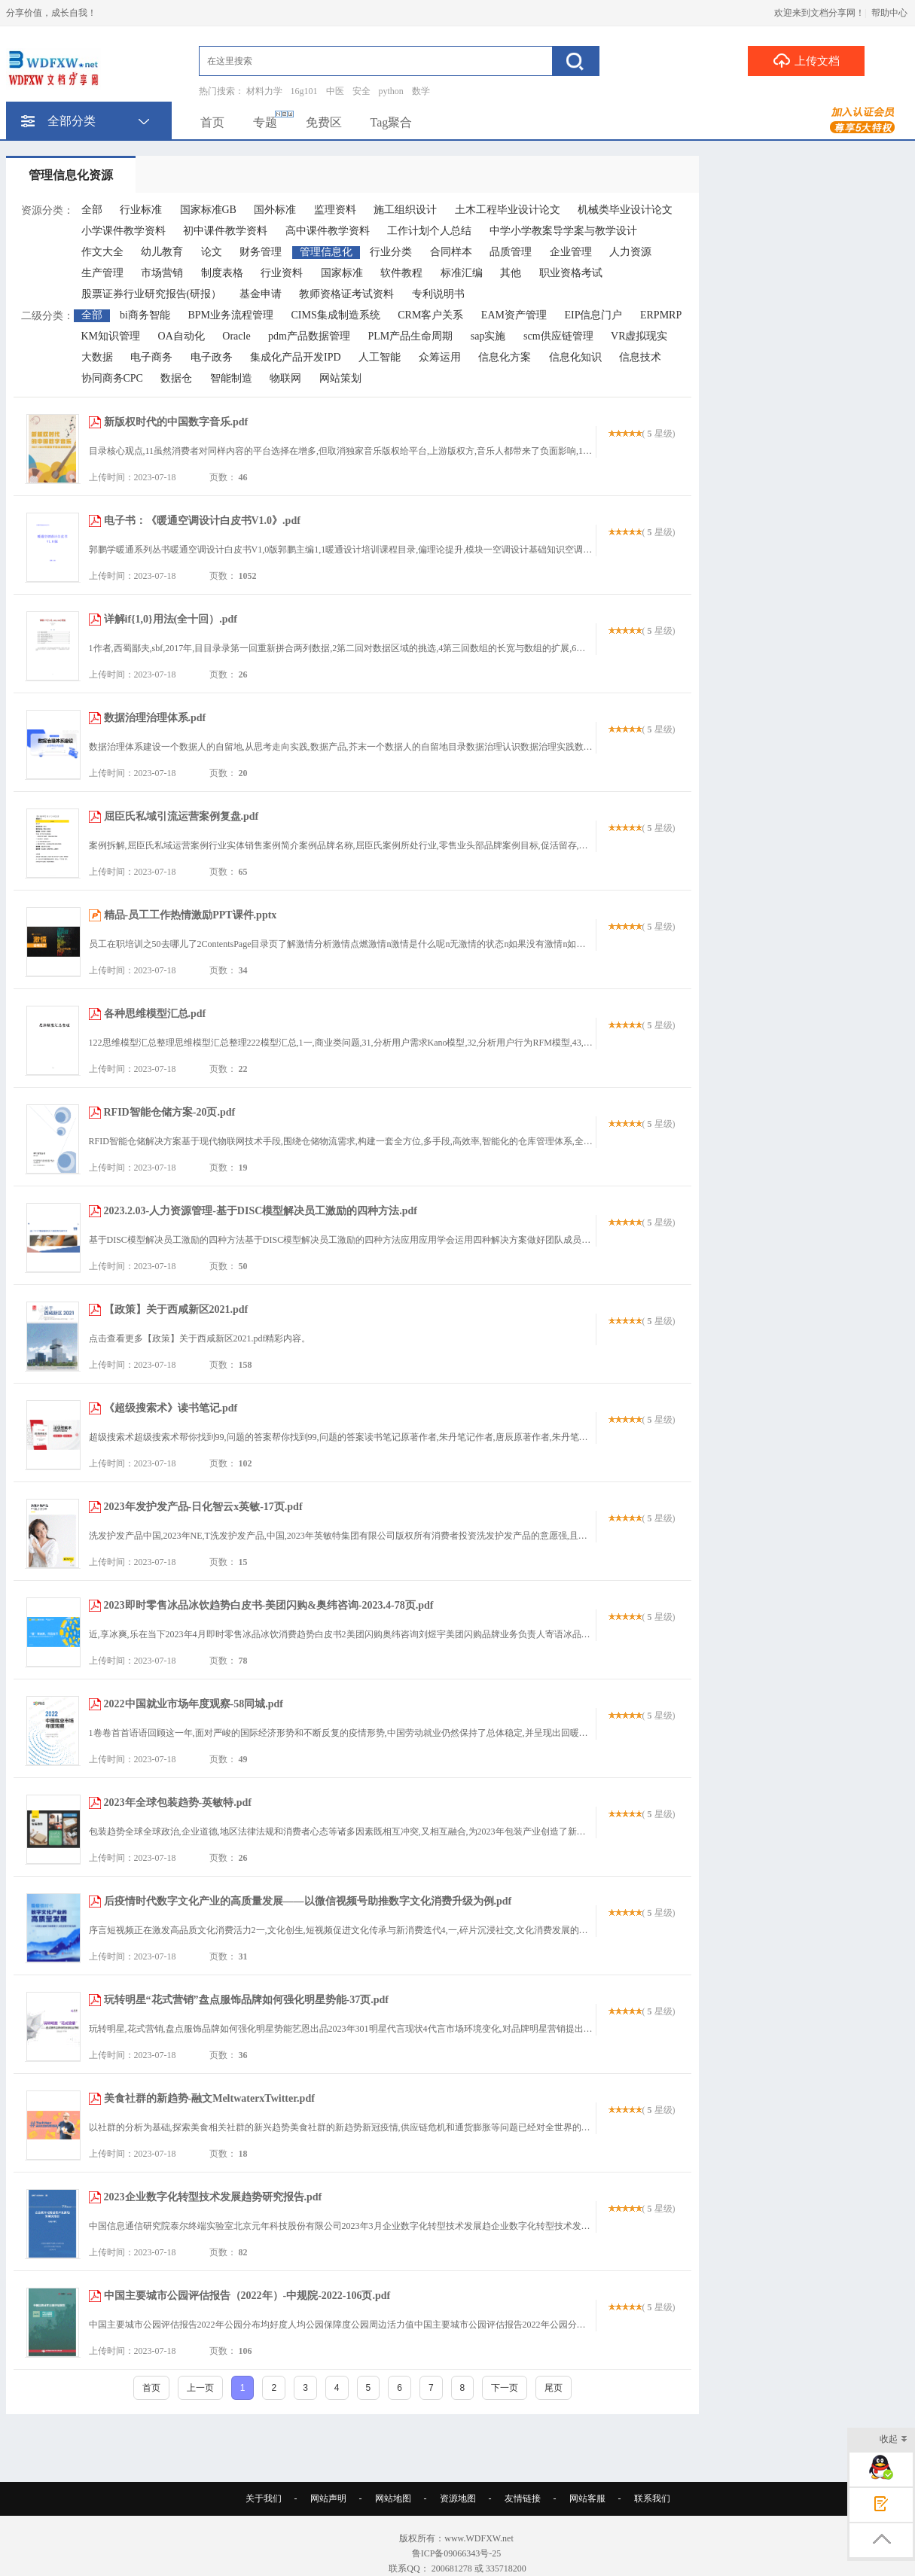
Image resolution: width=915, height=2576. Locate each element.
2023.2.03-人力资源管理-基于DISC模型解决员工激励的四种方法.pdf (261, 1210)
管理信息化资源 (71, 175)
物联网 (285, 378)
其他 (510, 273)
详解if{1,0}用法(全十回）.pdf (170, 619)
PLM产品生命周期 (410, 336)
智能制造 (231, 378)
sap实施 (488, 336)
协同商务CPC (112, 378)
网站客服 (587, 2498)
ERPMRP (661, 315)
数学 (421, 91)
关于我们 (264, 2498)
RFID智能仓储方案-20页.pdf (170, 1112)
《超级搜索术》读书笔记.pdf (171, 1408)
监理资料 (335, 209)
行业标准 (141, 209)
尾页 (553, 2388)
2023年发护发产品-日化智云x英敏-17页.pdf (203, 1506)
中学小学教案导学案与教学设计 (563, 230)
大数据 (97, 357)
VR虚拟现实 (639, 336)
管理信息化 (326, 251)
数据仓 (176, 378)
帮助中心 (889, 13)
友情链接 (523, 2498)
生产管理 (102, 273)
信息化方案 (504, 357)
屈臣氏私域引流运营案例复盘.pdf (181, 816)
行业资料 (282, 273)
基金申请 (260, 294)
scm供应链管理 (558, 336)
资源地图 (458, 2498)
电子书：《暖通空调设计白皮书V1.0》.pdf (202, 520)
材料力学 (264, 91)
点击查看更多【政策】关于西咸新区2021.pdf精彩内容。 (200, 1338)
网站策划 (340, 378)
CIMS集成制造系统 (335, 315)
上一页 (200, 2388)
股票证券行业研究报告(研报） (151, 294)
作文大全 (102, 251)
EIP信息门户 (593, 315)
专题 (265, 122)
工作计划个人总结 (429, 230)
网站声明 (328, 2498)
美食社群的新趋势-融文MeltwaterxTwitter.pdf (209, 2098)
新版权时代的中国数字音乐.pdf (176, 422)
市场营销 (162, 273)
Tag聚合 (392, 122)
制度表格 (222, 273)
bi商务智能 (145, 315)
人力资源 (630, 251)
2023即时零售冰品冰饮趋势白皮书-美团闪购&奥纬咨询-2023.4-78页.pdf (269, 1605)
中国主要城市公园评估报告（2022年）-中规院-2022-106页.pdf (247, 2295)
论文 (211, 251)
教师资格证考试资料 (346, 294)
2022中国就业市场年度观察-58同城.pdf (193, 1704)
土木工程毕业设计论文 (507, 209)
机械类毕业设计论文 (625, 209)
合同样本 (451, 251)
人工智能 (379, 357)
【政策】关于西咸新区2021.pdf (176, 1309)
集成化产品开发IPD (295, 357)
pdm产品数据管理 (309, 336)
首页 (212, 122)
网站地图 (393, 2498)
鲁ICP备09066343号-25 (458, 2553)
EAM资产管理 (514, 315)
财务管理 (260, 251)
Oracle (236, 336)
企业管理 (571, 251)
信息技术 (640, 357)
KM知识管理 (111, 336)
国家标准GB (208, 209)
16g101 (304, 91)
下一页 (504, 2388)
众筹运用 (440, 357)
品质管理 (511, 251)
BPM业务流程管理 (230, 315)
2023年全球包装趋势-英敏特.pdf (178, 1802)
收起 (893, 2440)
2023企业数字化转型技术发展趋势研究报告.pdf (213, 2197)
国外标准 (275, 209)
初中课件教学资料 (225, 230)
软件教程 (401, 273)
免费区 (324, 122)
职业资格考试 (570, 273)
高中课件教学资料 (327, 230)
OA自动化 (181, 336)
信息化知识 (575, 357)
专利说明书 (438, 294)
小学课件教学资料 (123, 230)
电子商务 (151, 357)
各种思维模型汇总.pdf (155, 1013)
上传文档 (806, 60)
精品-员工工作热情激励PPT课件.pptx (190, 915)
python (391, 91)
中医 (335, 91)
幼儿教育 (162, 251)
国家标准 (342, 273)
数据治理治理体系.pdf (155, 717)
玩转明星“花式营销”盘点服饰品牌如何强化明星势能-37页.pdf (246, 1999)
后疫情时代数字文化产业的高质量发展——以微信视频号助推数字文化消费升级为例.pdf (308, 1901)
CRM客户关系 (430, 315)
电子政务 (212, 357)
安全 (361, 91)
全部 (91, 209)
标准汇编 (462, 273)
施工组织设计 (405, 209)
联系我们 (652, 2498)
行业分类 (391, 251)
